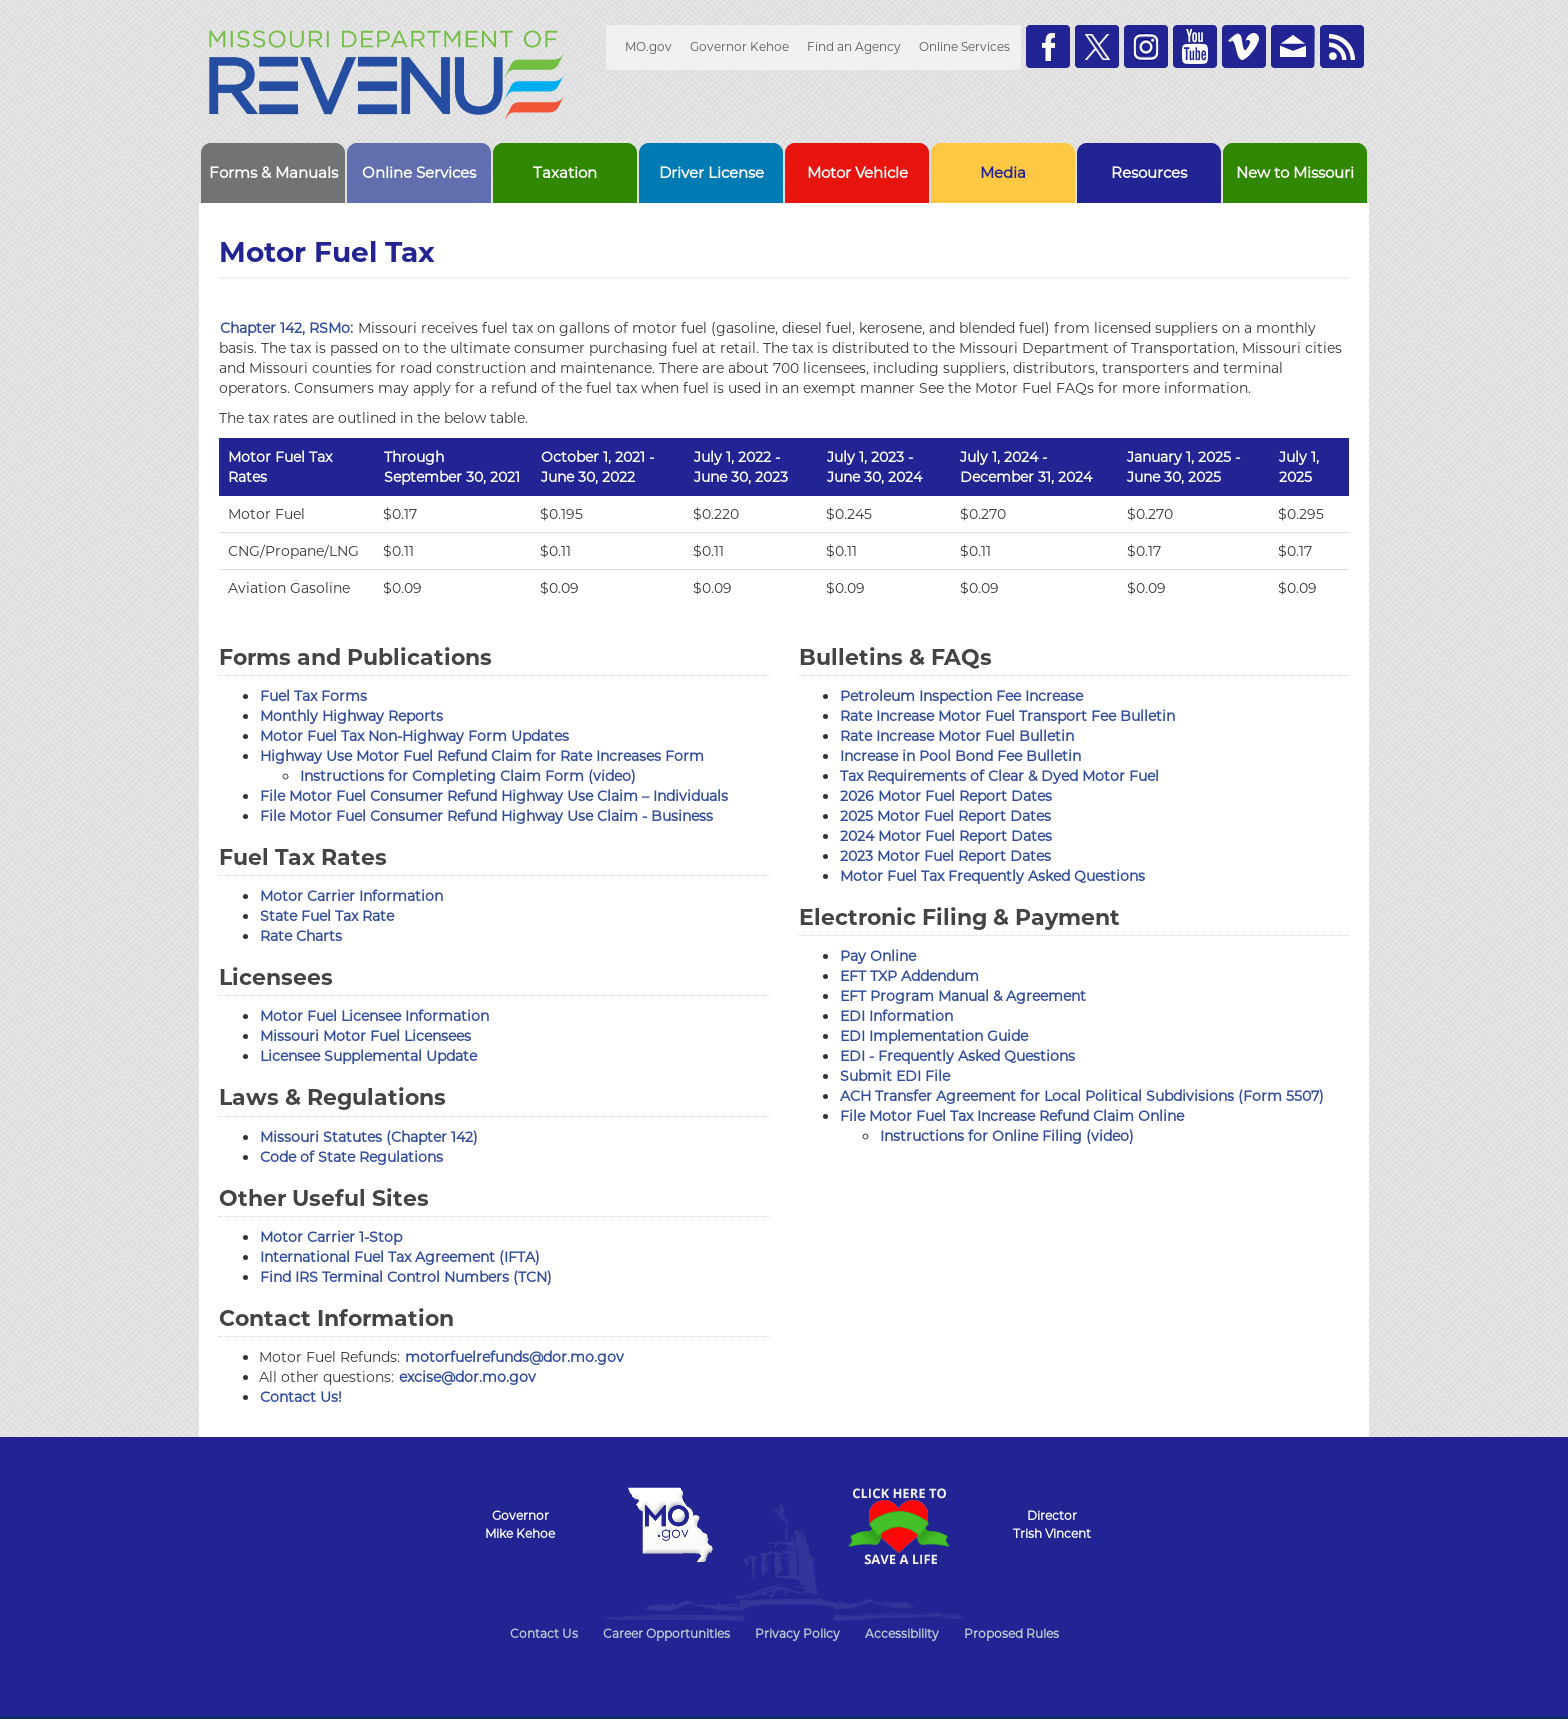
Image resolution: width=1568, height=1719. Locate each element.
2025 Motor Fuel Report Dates (945, 816)
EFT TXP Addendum (909, 976)
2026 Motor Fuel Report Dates (946, 796)
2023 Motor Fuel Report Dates (945, 856)
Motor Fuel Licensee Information (374, 1016)
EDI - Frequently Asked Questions (957, 1056)
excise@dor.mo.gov (467, 1377)
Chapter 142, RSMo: (286, 328)
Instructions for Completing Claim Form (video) (468, 776)
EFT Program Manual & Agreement (963, 996)
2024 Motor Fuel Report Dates (946, 836)
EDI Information (896, 1016)
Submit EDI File (895, 1076)
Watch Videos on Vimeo (1244, 46)
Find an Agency (854, 46)
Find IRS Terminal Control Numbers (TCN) (406, 1277)
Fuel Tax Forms (313, 696)
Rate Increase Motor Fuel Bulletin (957, 736)
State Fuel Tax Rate (327, 916)
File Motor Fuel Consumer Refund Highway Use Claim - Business (486, 816)
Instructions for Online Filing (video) (1007, 1136)
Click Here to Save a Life (898, 1526)
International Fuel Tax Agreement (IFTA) (400, 1257)
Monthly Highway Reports (351, 716)
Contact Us (544, 1633)
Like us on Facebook (1048, 46)
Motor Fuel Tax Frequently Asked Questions (992, 876)
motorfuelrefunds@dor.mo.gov (514, 1357)
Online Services (964, 46)
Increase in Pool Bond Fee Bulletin (960, 756)
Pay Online (878, 956)
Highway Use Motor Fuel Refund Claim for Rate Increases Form (482, 756)
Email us (1293, 46)
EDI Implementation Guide (934, 1036)
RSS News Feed (1342, 46)
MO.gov (648, 46)
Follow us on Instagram (1146, 46)
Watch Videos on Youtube (1195, 46)
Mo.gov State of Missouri (670, 1525)
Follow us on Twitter (1097, 46)
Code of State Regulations (351, 1157)
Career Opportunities (666, 1633)
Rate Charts (301, 936)
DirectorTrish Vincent (1052, 1524)
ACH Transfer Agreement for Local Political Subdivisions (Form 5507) (1082, 1096)
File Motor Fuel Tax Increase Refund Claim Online (1012, 1116)
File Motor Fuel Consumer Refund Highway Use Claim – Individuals (494, 796)
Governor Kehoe (739, 46)
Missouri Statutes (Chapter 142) (369, 1137)
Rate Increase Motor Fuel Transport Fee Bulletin (1007, 716)
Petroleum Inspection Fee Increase (961, 696)
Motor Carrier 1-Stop (331, 1237)
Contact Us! (301, 1397)
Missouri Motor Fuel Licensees (365, 1036)
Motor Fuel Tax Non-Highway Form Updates (414, 736)
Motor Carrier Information (351, 896)
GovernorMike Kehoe (520, 1524)
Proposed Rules (1011, 1633)
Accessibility (902, 1633)
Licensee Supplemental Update (368, 1056)
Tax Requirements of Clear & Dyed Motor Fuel (999, 776)
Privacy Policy (797, 1633)
